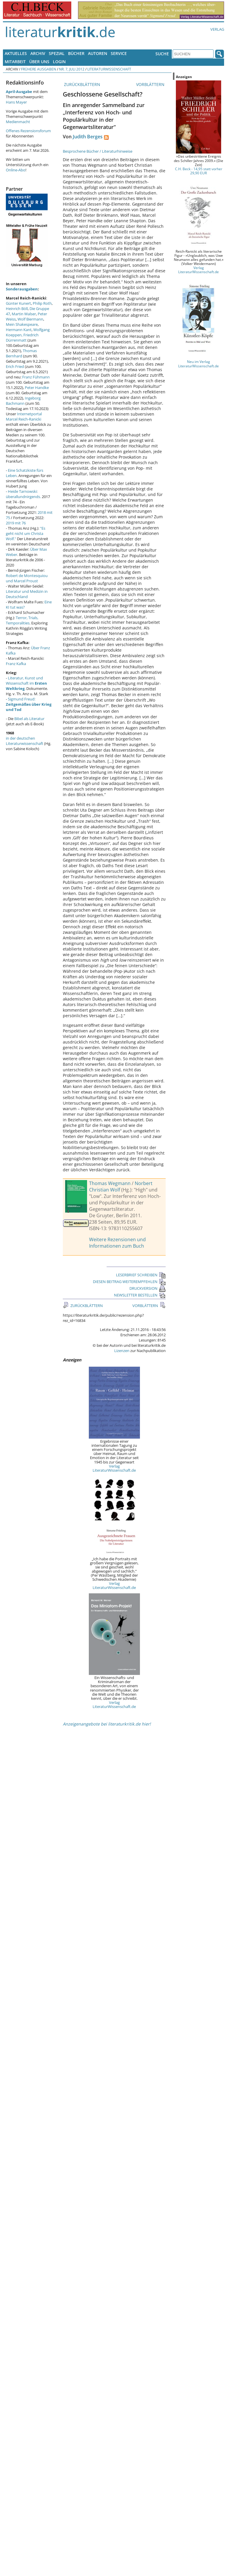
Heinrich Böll (17, 308)
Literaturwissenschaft (109, 69)
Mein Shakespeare (22, 324)
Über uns (39, 61)
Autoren (97, 53)
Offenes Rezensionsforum (28, 130)
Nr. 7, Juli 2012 (71, 69)
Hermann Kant (19, 329)
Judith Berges (88, 136)
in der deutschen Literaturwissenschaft (24, 741)
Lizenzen (121, 1350)
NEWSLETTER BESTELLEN (140, 1295)
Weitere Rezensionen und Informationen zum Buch (117, 1242)
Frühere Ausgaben (38, 69)
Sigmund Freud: (28, 704)
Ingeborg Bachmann (23, 400)
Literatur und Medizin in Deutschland (27, 594)
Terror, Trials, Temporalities (22, 620)
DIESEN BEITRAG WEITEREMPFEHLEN (129, 1281)
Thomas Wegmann (110, 1183)
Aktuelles (16, 53)
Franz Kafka (16, 663)
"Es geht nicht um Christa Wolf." (25, 533)
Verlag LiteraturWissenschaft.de (114, 1468)
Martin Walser (24, 313)
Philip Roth (42, 303)
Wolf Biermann (30, 319)
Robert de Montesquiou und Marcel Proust (27, 578)
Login (59, 61)
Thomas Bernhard (21, 353)
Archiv (37, 53)
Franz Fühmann (36, 377)
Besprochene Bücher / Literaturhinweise (97, 151)
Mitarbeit (15, 61)
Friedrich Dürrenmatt (22, 337)
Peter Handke (37, 387)
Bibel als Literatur (29, 718)
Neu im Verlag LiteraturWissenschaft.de (198, 363)
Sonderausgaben (22, 289)
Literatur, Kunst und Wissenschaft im (26, 683)
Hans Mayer (16, 102)
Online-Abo (15, 170)
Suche (162, 53)
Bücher (76, 53)
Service (119, 53)
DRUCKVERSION (147, 1288)
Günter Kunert (18, 303)
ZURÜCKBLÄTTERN (81, 84)
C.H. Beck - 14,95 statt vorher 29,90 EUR (198, 170)
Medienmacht (18, 121)
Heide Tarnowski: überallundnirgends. (23, 494)
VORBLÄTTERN (151, 84)
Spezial (57, 53)
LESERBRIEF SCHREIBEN (141, 1274)
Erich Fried (15, 366)
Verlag (217, 29)
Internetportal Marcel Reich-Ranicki (24, 416)
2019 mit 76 (16, 523)
